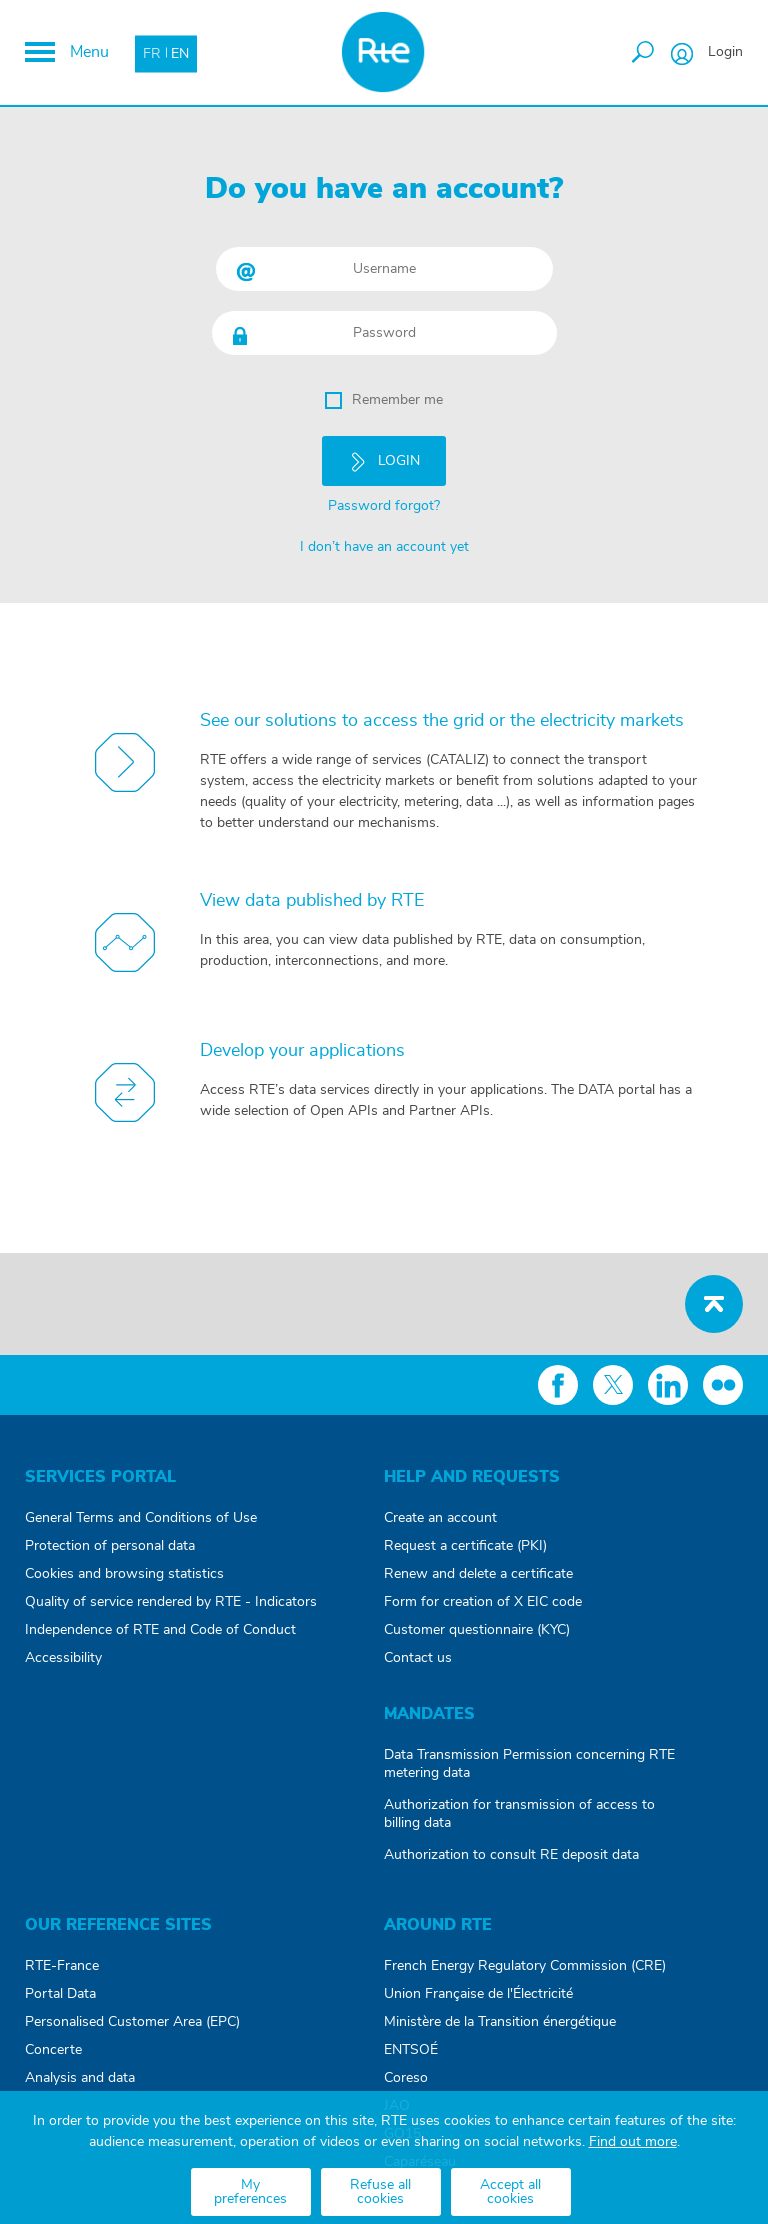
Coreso (406, 2078)
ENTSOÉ (411, 2050)
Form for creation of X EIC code (483, 1602)
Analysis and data (80, 2078)
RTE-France (62, 1966)
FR (152, 53)
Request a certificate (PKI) (465, 1546)
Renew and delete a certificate (478, 1574)
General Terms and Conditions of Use (141, 1518)
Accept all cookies (510, 2192)
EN (180, 53)
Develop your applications (302, 1051)
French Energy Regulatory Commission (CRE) (525, 1966)
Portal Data (60, 1994)
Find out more (633, 2142)
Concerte (53, 2050)
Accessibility (63, 1658)
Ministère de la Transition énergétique (500, 2022)
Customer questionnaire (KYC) (477, 1630)
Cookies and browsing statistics (124, 1574)
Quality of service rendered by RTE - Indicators (171, 1602)
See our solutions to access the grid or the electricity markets (442, 721)
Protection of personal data (110, 1546)
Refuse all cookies (380, 2192)
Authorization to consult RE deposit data (511, 1855)
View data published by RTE (312, 901)
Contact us (418, 1658)
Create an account (440, 1518)
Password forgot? (384, 506)
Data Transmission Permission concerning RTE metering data (529, 1764)
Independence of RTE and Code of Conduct (160, 1630)
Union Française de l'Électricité (478, 1994)
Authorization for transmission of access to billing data (519, 1814)
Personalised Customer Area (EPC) (132, 2022)
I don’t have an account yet (384, 547)
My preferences (250, 2192)
